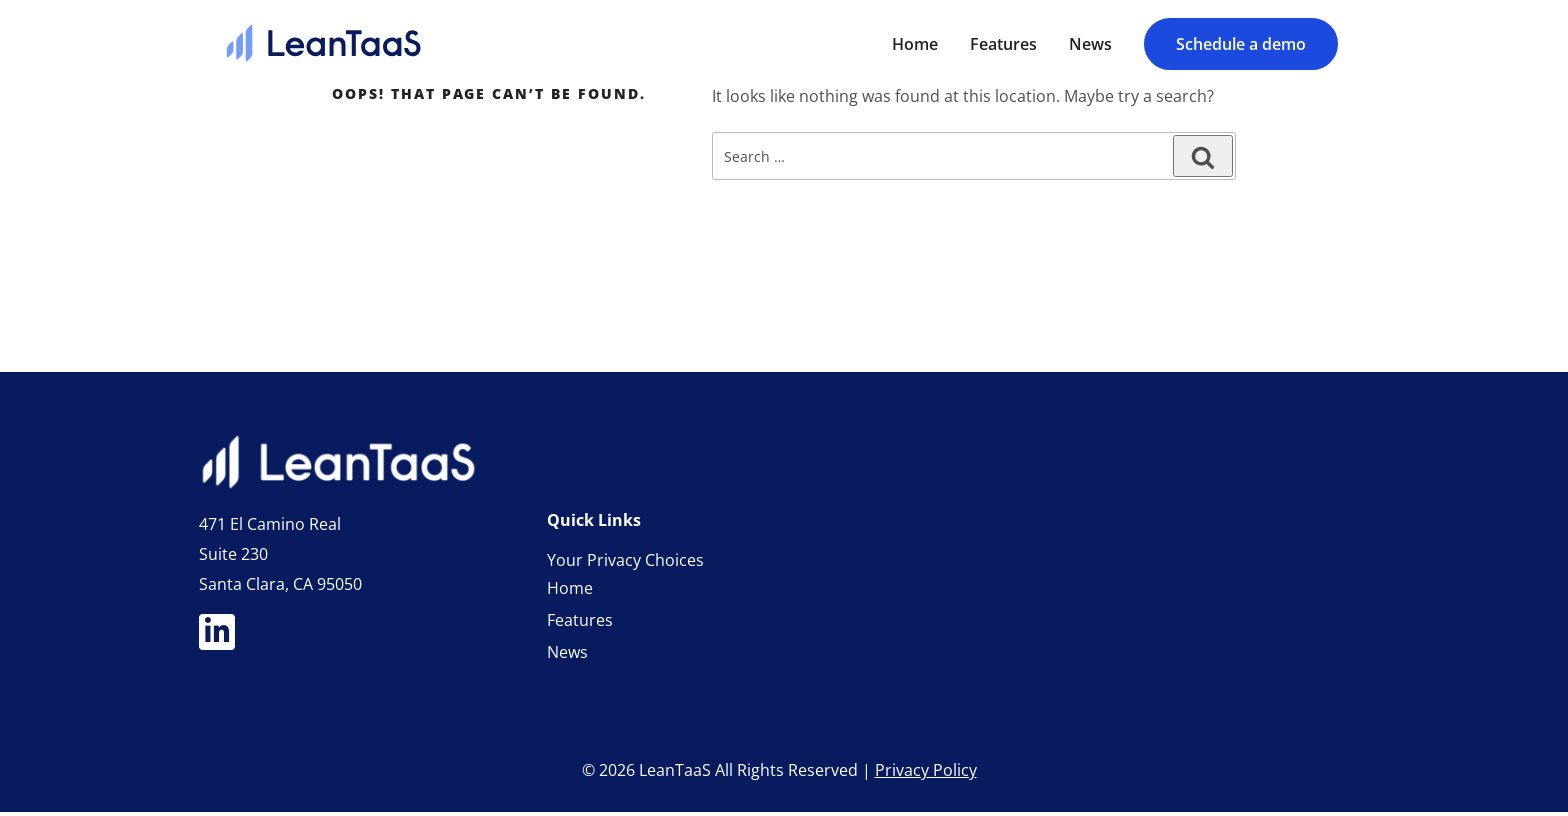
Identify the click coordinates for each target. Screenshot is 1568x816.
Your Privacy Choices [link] (625, 564)
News (567, 656)
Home (570, 592)
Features (580, 624)
